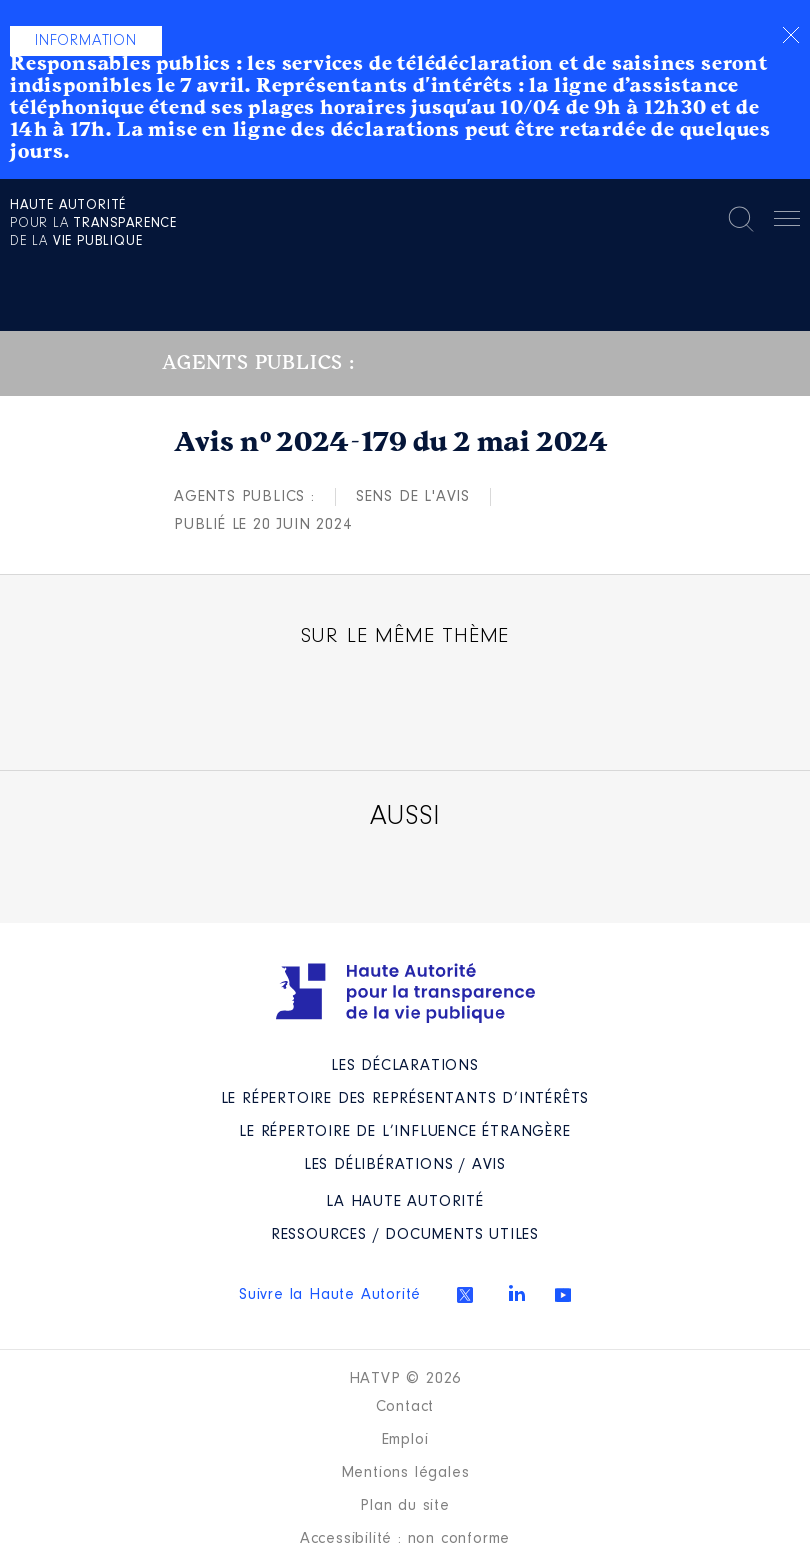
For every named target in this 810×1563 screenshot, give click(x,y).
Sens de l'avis (413, 497)
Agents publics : (244, 497)
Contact (405, 1407)
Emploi (405, 1440)
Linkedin (517, 1293)
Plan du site (405, 1506)
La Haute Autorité (405, 1202)
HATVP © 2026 (405, 1379)
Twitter (465, 1295)
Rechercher (741, 219)
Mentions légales (405, 1473)
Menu (787, 222)
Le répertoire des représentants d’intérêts (405, 1099)
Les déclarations (405, 1066)
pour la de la (93, 224)
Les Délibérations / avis (405, 1165)
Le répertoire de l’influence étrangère (404, 1132)
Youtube (563, 1295)
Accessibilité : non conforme (405, 1539)
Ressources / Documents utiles (405, 1235)
